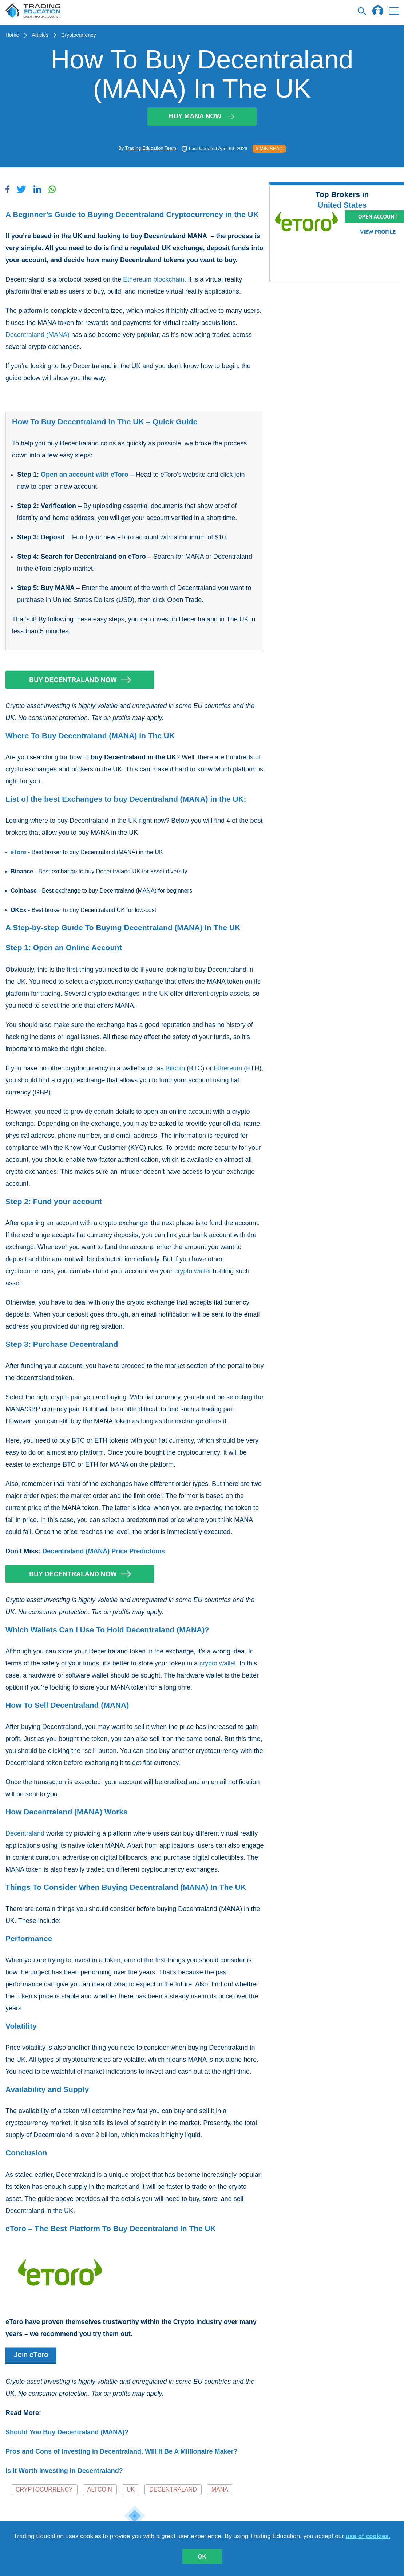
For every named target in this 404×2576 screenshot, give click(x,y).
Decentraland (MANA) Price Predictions (103, 1551)
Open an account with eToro (84, 474)
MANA (219, 2489)
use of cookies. (368, 2536)
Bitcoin (175, 1068)
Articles (40, 35)
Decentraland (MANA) (37, 334)
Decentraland (24, 1833)
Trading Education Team (150, 148)
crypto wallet (192, 1271)
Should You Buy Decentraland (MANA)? (66, 2432)
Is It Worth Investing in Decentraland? (64, 2470)
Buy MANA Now (202, 116)
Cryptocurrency (78, 35)
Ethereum (228, 1068)
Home (12, 35)
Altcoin (99, 2489)
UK (131, 2489)
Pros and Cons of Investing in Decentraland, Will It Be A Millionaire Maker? (121, 2451)
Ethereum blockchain (153, 279)
